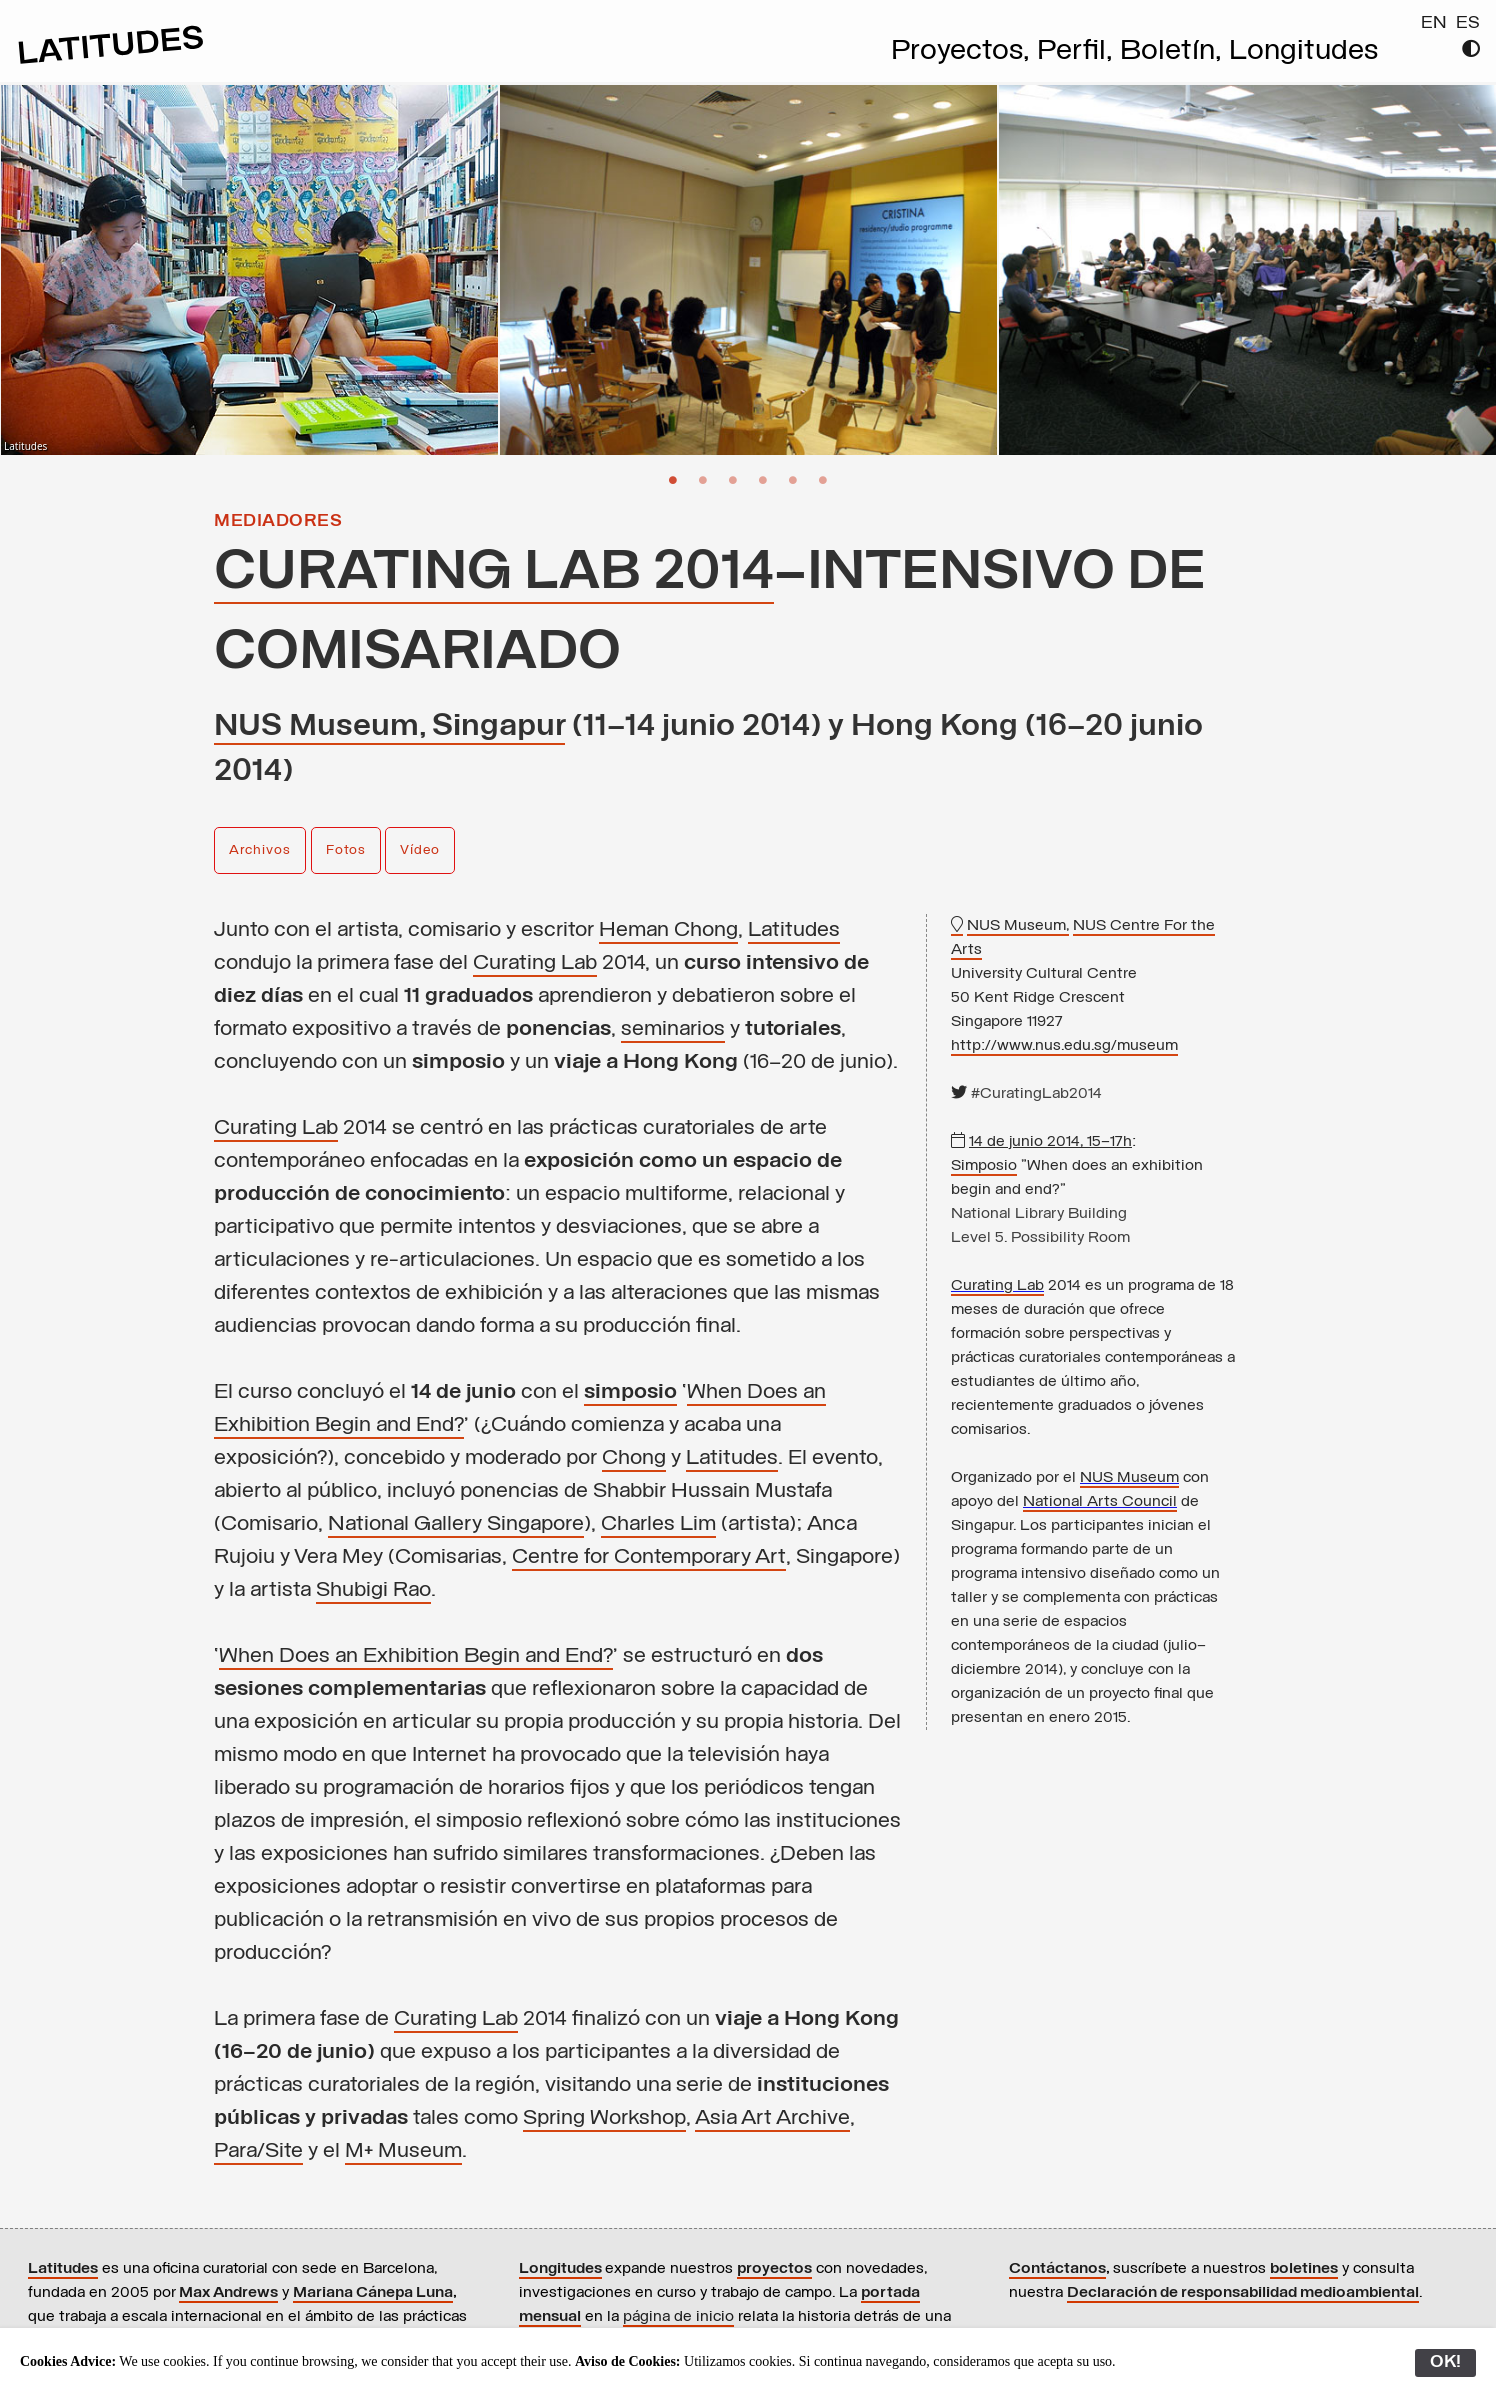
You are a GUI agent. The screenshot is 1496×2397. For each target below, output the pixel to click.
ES (1468, 23)
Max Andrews (228, 2293)
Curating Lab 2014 (494, 573)
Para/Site (258, 2151)
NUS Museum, (1018, 926)
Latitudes (794, 930)
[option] (249, 270)
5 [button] (793, 479)
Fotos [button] (346, 850)
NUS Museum (1129, 1478)
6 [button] (823, 479)
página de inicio (678, 2317)
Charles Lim (658, 1524)
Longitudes (1303, 52)
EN (1434, 23)
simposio (630, 1392)
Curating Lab (535, 963)
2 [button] (703, 479)
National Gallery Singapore (456, 1524)
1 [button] (673, 479)
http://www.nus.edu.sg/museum (1064, 1046)
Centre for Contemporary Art (649, 1557)
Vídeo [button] (420, 850)
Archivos (260, 850)
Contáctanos (1057, 2269)
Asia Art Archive (772, 2118)
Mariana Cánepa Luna (373, 2293)
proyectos (774, 2269)
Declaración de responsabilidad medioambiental (1243, 2293)
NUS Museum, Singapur (389, 727)
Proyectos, (964, 52)
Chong (634, 1458)
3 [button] (733, 479)
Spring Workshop (604, 2118)
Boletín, (1174, 52)
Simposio (984, 1166)
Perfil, (1078, 52)
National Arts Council (1100, 1502)
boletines (1304, 2269)
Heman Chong (668, 930)
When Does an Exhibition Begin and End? (416, 1656)
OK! (1445, 2362)
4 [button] (763, 479)
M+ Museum (403, 2151)
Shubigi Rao (373, 1590)
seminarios (673, 1029)
